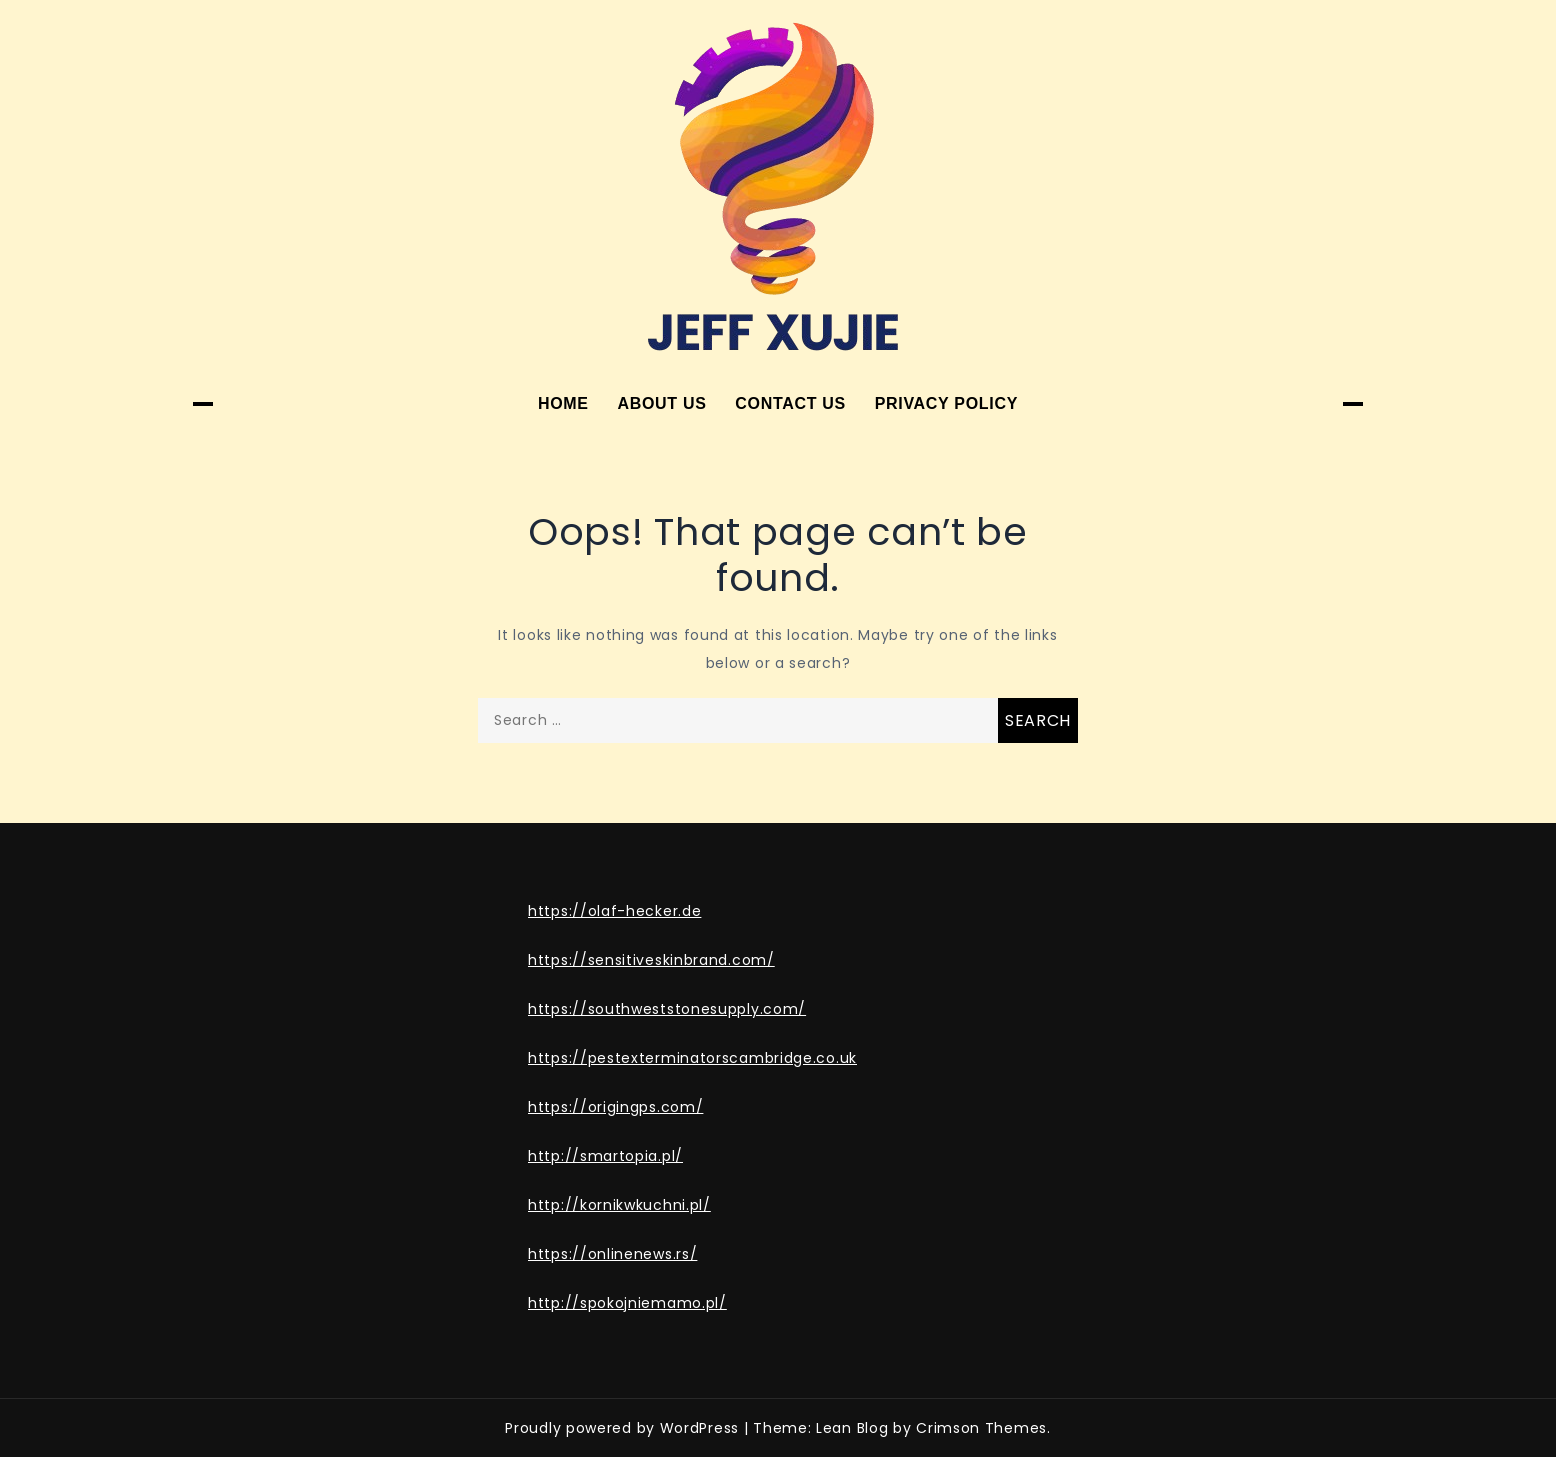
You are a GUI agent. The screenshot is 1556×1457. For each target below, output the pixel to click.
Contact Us (790, 403)
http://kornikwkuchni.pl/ (619, 1205)
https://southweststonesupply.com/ (667, 1009)
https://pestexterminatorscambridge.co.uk (692, 1058)
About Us (661, 403)
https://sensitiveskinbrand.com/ (651, 960)
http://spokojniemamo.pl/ (627, 1303)
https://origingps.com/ (615, 1107)
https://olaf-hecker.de (614, 911)
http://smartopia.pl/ (605, 1156)
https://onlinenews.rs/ (612, 1254)
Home (563, 403)
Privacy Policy (946, 403)
